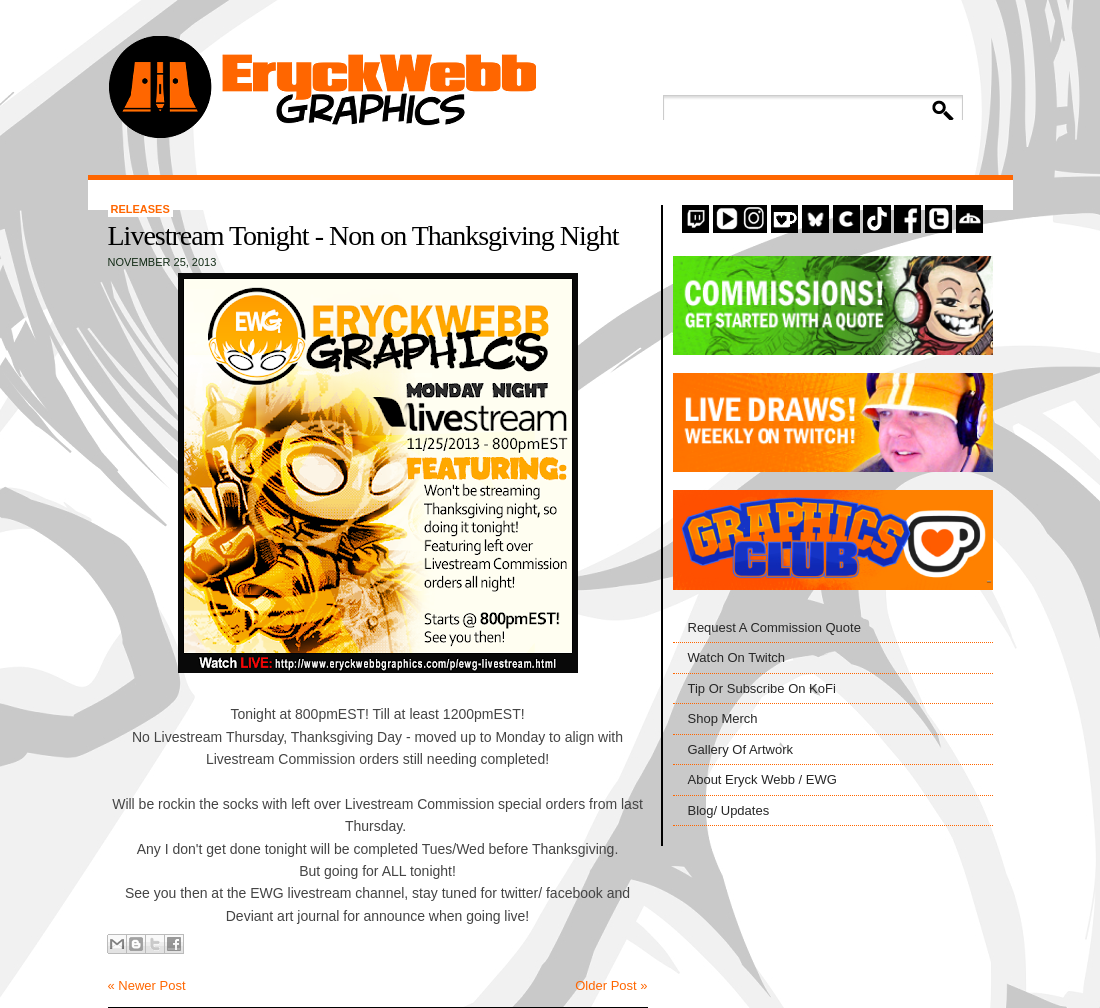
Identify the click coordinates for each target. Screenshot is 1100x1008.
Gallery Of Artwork (740, 749)
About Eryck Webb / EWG (762, 779)
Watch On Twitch (737, 657)
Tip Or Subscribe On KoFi (762, 688)
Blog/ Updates (729, 810)
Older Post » (611, 985)
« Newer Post (147, 985)
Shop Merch (723, 718)
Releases (140, 209)
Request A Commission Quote (774, 627)
